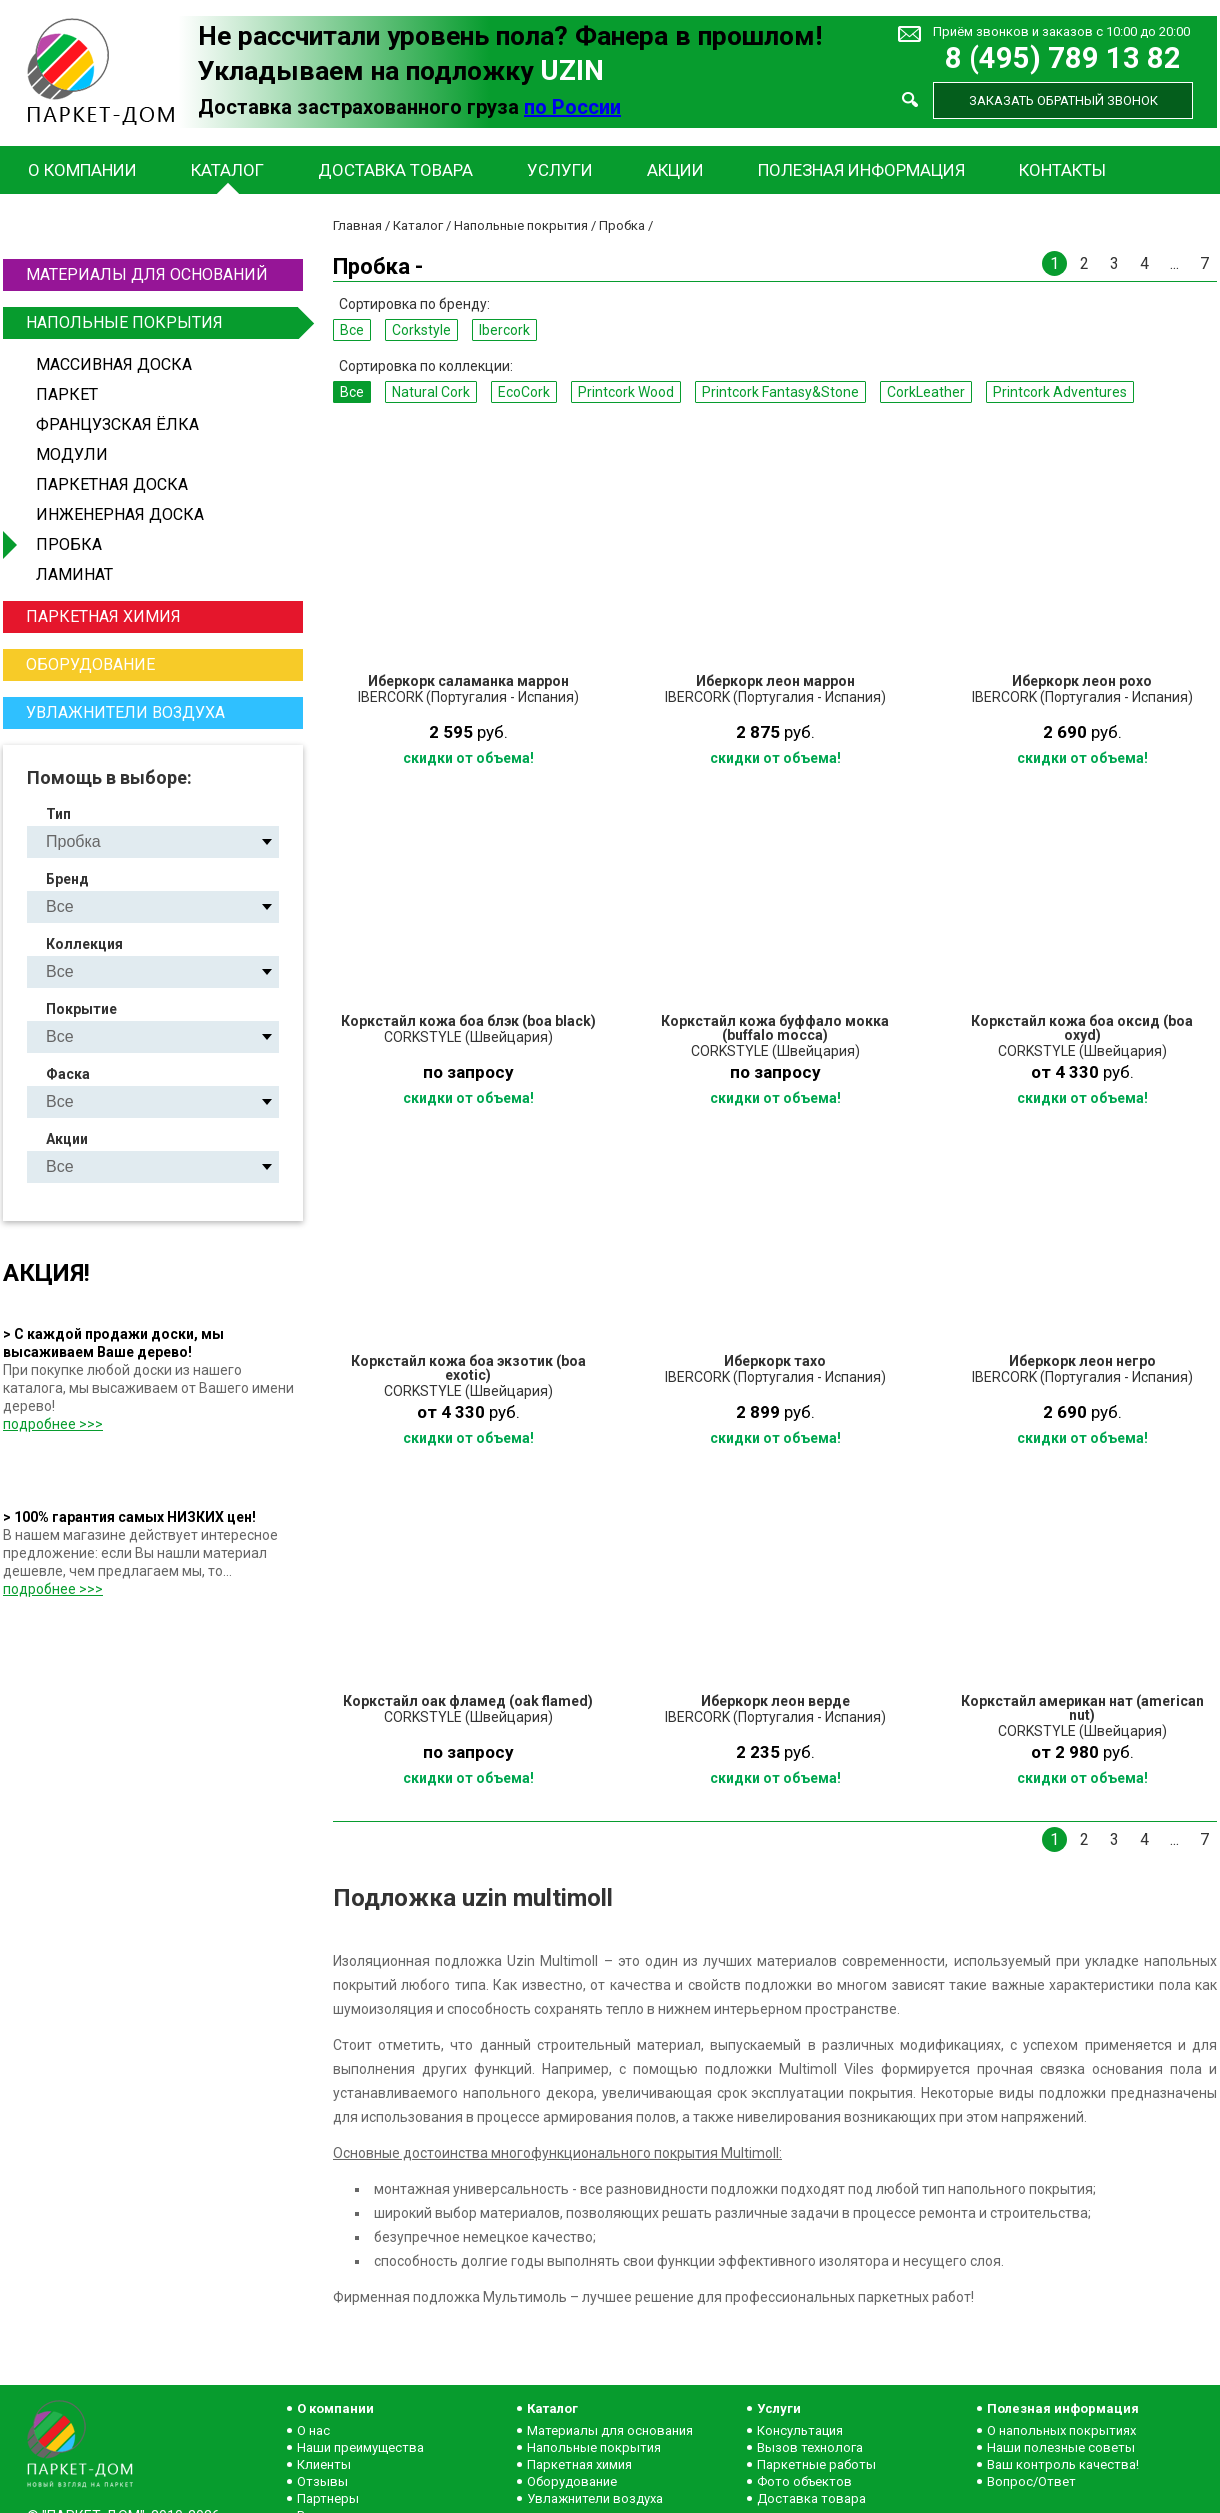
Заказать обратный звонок (1063, 100)
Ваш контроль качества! (1063, 2464)
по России (572, 107)
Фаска (68, 1074)
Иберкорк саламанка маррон (468, 681)
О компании (82, 170)
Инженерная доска (120, 514)
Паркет (67, 394)
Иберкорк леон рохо (1082, 681)
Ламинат (74, 574)
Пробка (69, 544)
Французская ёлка (117, 424)
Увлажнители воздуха (125, 712)
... (1174, 263)
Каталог (227, 170)
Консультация (800, 2430)
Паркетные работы (816, 2464)
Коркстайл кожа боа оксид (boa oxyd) (1082, 1028)
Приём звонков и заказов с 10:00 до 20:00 (1061, 31)
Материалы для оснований (147, 274)
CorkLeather (926, 392)
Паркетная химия (103, 616)
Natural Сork (431, 392)
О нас (313, 2430)
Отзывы (322, 2481)
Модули (72, 454)
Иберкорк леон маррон (775, 681)
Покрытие (81, 1009)
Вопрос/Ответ (1031, 2481)
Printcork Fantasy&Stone (780, 392)
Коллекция (84, 944)
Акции (675, 170)
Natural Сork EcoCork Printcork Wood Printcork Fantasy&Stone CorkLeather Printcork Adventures (169, 971)
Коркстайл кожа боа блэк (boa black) (468, 1021)
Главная (357, 225)
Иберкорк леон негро (1082, 1361)
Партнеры (328, 2498)
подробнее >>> (53, 1424)
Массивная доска (114, 364)
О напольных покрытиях (1061, 2430)
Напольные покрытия (162, 323)
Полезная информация (861, 170)
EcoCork (524, 392)
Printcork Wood (626, 392)
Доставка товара (395, 170)
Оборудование (90, 664)
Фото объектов (804, 2481)
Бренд (67, 879)
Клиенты (324, 2464)
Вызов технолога (810, 2447)
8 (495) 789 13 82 (1063, 58)
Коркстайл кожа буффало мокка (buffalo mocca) (775, 1028)
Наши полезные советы (1061, 2447)
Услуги (560, 170)
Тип (58, 814)
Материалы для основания (610, 2430)
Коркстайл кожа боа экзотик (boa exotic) (468, 1368)
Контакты (1062, 170)
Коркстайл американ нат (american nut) (1082, 1708)
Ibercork (504, 330)
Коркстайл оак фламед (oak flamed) (468, 1701)
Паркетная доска (112, 484)
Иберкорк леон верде (775, 1701)
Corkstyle (421, 330)
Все (352, 330)
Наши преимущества (360, 2447)
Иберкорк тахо (775, 1361)
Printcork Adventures (1060, 392)
